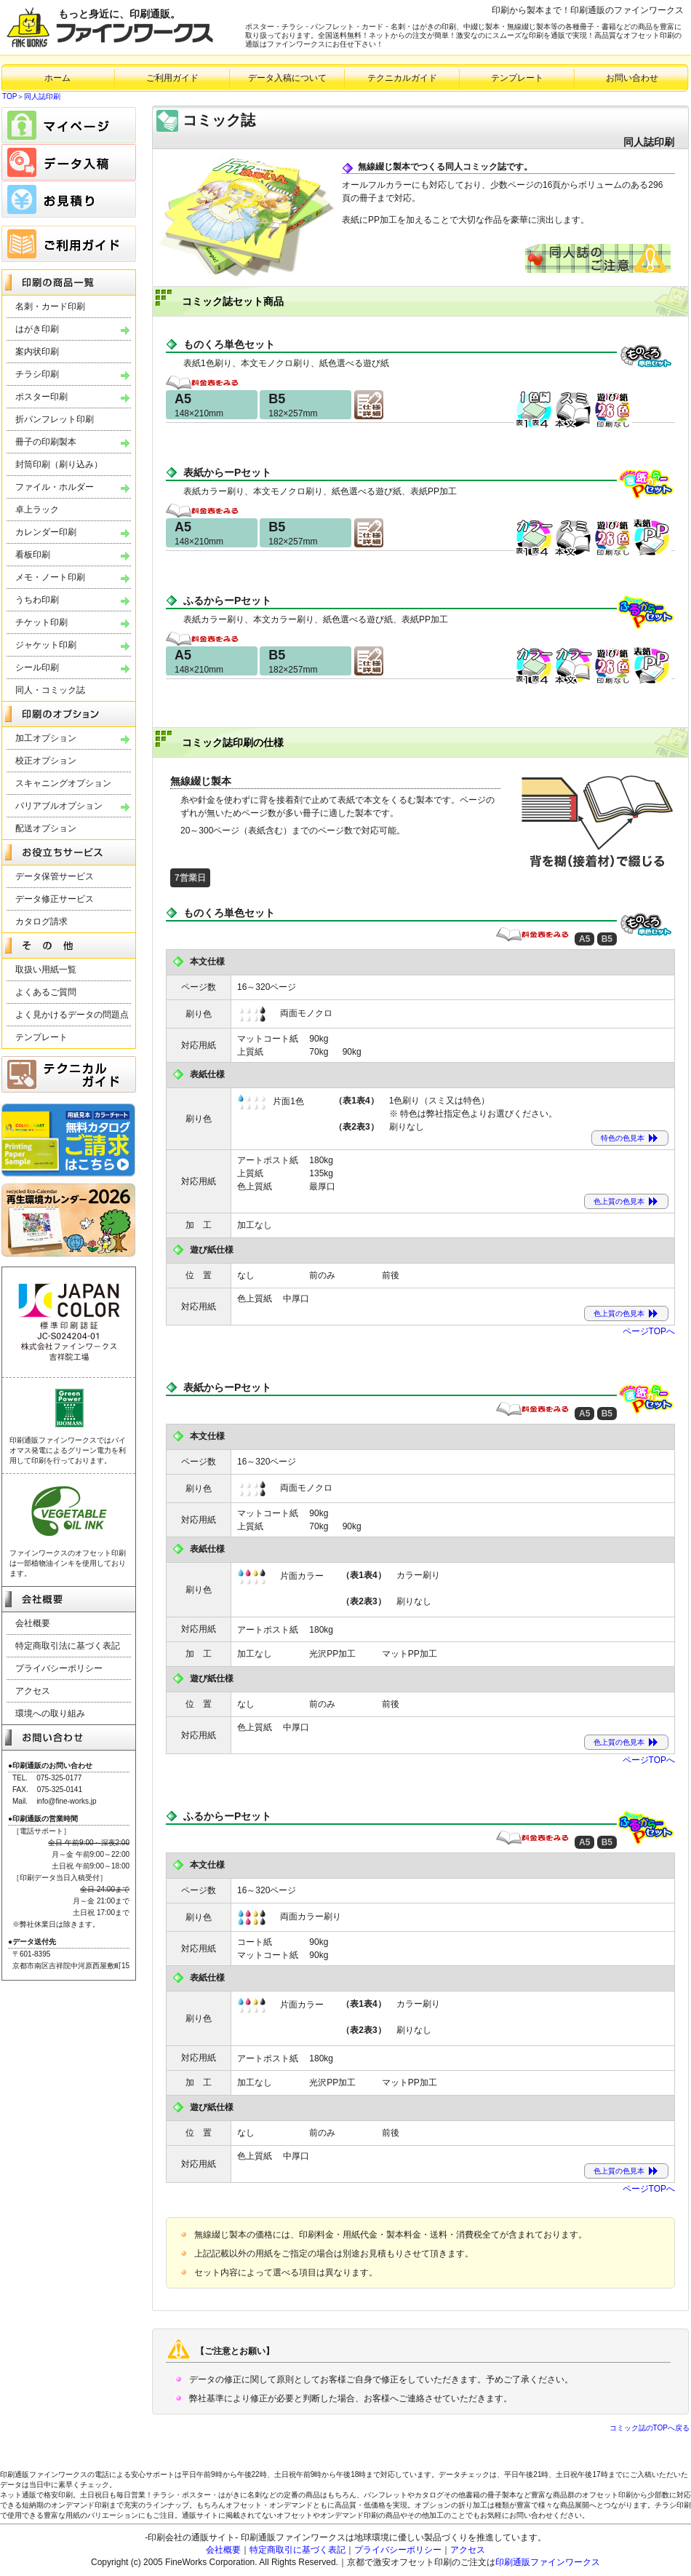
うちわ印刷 (37, 600)
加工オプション (45, 738)
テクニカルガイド (402, 78)
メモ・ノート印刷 (50, 577)
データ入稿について (287, 78)
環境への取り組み (50, 1713)
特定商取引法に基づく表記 (67, 1646)
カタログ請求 (41, 921)
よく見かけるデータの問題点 (72, 1015)
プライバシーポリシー (59, 1668)
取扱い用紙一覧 (45, 969)
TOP (9, 96)
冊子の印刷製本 (45, 442)
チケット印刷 (41, 622)
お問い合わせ (632, 78)
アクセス (32, 1691)
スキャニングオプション (63, 783)
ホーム (57, 78)
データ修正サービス (54, 899)
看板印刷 (32, 555)
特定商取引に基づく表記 (297, 2550)
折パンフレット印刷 (54, 419)
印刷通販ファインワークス (547, 2562)
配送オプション (45, 828)
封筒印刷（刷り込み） (59, 464)
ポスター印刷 (41, 397)
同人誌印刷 (42, 96)
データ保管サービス (54, 876)
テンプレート (517, 78)
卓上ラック (37, 509)
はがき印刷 (37, 329)
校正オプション (45, 761)
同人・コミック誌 (50, 690)
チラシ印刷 (37, 374)
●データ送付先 (32, 1942)
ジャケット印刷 (45, 645)
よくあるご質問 (45, 992)
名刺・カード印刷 (50, 306)
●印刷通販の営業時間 (43, 1819)
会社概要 (32, 1623)
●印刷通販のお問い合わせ (50, 1765)
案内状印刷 (37, 351)
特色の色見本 (622, 1138)
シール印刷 (37, 667)
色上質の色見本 (619, 1201)
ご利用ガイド (172, 78)
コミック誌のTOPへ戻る (650, 2428)
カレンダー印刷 (45, 532)
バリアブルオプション (59, 806)
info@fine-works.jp (66, 1801)
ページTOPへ (649, 1331)
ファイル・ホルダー (54, 487)
